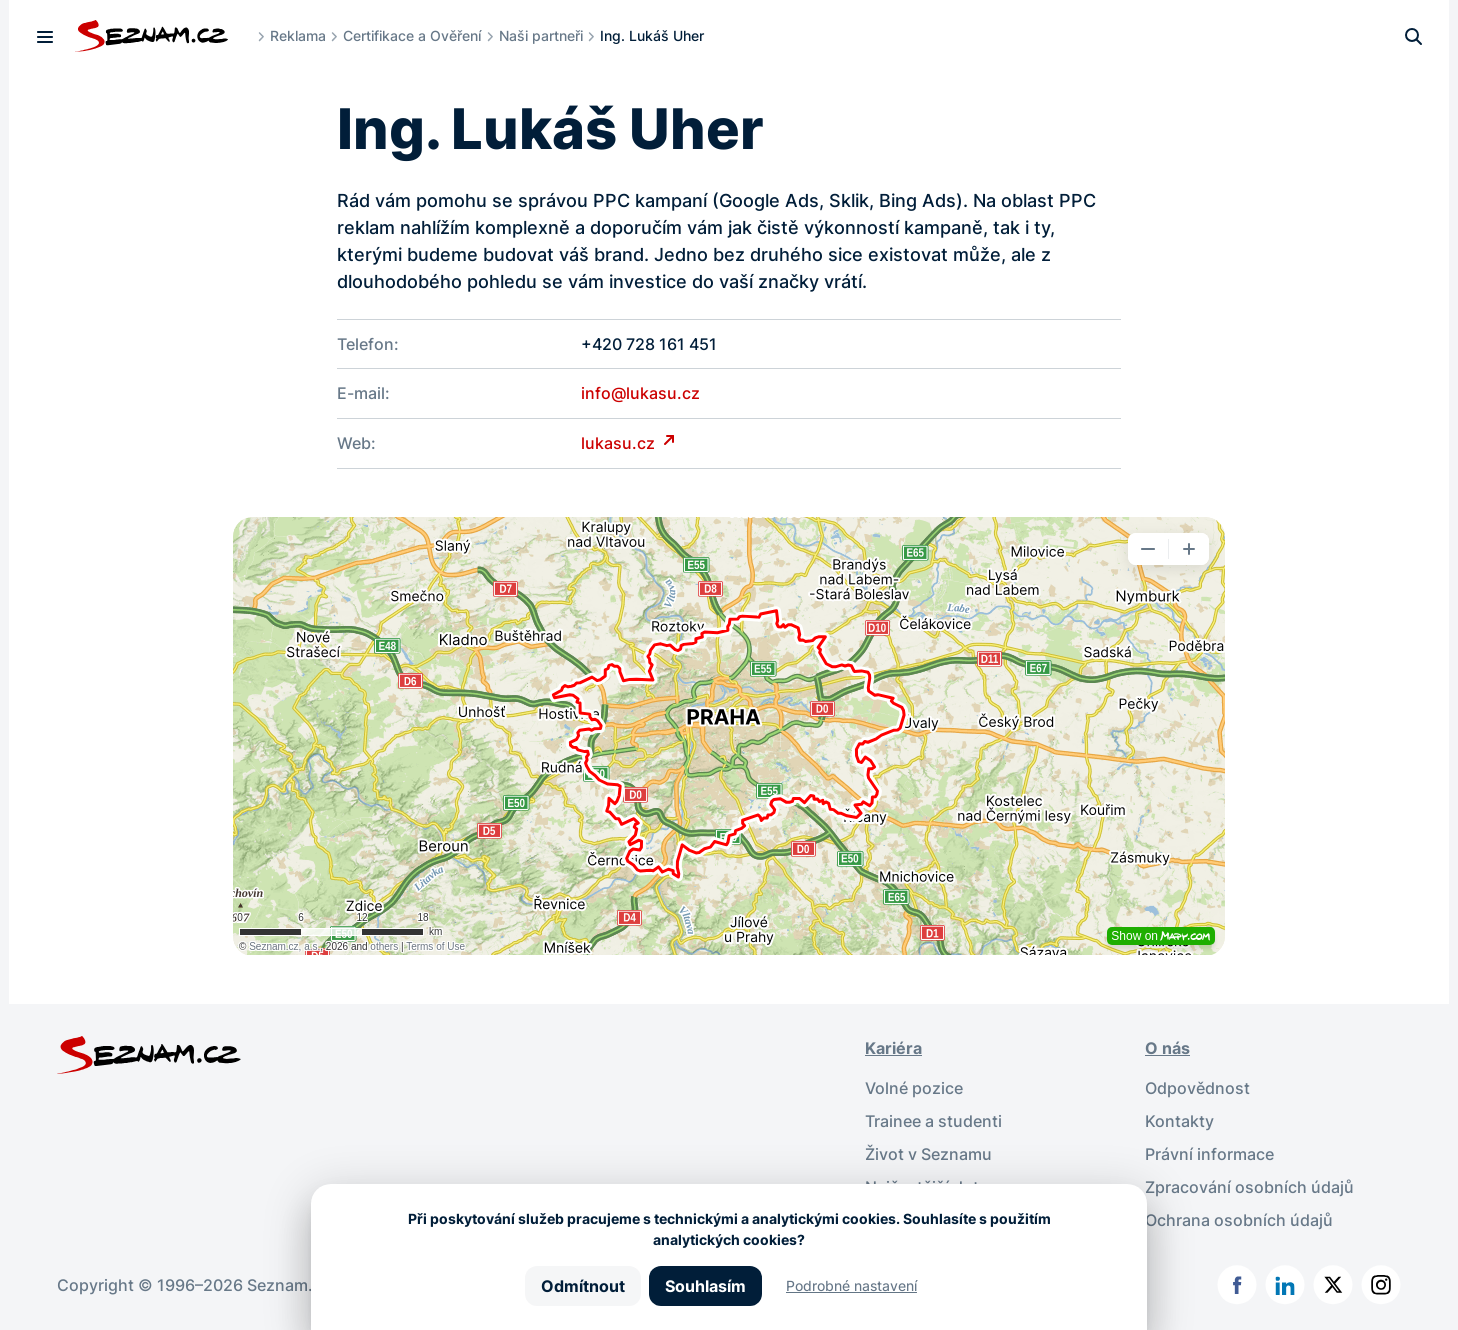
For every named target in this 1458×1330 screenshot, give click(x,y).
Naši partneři (541, 35)
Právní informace (1209, 1150)
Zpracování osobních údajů (1249, 1182)
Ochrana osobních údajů (1239, 1214)
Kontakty (1179, 1118)
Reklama (298, 35)
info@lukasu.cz (640, 393)
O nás (1167, 1046)
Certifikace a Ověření (413, 35)
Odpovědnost (1197, 1086)
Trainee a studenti (933, 1118)
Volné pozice (914, 1086)
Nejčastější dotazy (935, 1182)
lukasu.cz (620, 442)
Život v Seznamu (928, 1150)
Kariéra (893, 1046)
